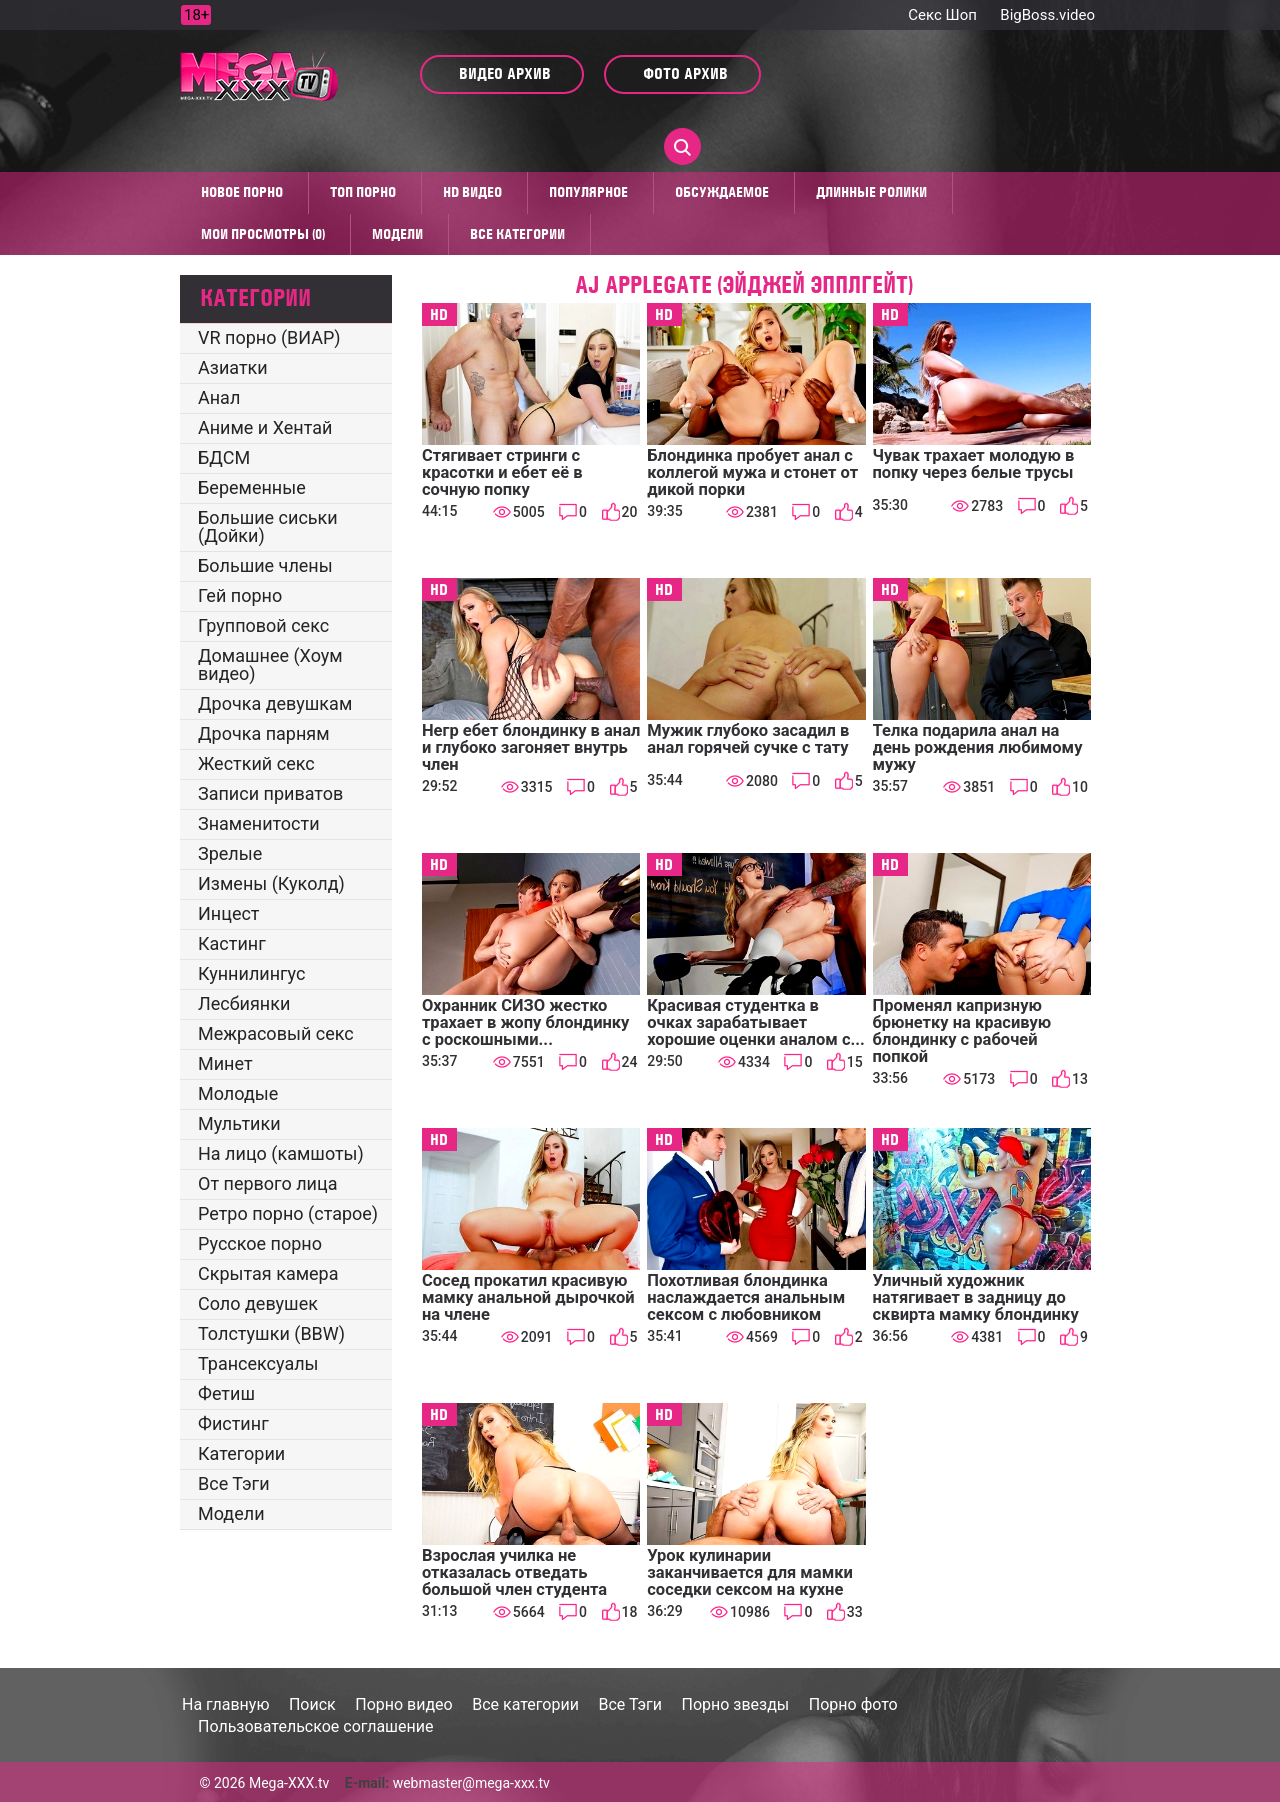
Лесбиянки (244, 1003)
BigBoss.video (1047, 15)
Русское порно (260, 1243)
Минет (225, 1063)
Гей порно (240, 595)
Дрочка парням (264, 733)
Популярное (588, 192)
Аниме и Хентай (265, 427)
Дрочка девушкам (275, 703)
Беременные (252, 487)
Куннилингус (251, 973)
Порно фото (853, 1704)
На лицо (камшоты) (281, 1153)
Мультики (239, 1123)
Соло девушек (258, 1303)
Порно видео (404, 1704)
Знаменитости (259, 823)
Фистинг (233, 1423)
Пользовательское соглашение (316, 1726)
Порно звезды (735, 1704)
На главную (225, 1704)
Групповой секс (263, 625)
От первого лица (267, 1183)
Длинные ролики (871, 192)
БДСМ (224, 457)
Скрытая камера (268, 1273)
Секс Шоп (942, 15)
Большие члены (265, 565)
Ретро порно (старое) (288, 1213)
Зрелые (230, 853)
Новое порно (242, 192)
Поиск (312, 1704)
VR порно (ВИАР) (269, 337)
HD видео (472, 192)
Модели (397, 234)
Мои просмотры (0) (263, 234)
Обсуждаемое (722, 192)
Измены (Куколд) (271, 883)
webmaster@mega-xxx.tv (471, 1783)
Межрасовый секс (276, 1033)
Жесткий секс (256, 763)
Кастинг (232, 943)
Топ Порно (363, 192)
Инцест (229, 913)
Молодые (238, 1093)
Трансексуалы (258, 1363)
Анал (219, 397)
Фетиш (226, 1393)
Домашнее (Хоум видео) (270, 664)
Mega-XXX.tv (289, 1783)
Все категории (517, 234)
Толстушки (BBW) (271, 1333)
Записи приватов (270, 793)
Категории (241, 1453)
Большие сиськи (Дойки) (268, 526)
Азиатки (233, 367)
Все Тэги (234, 1483)
